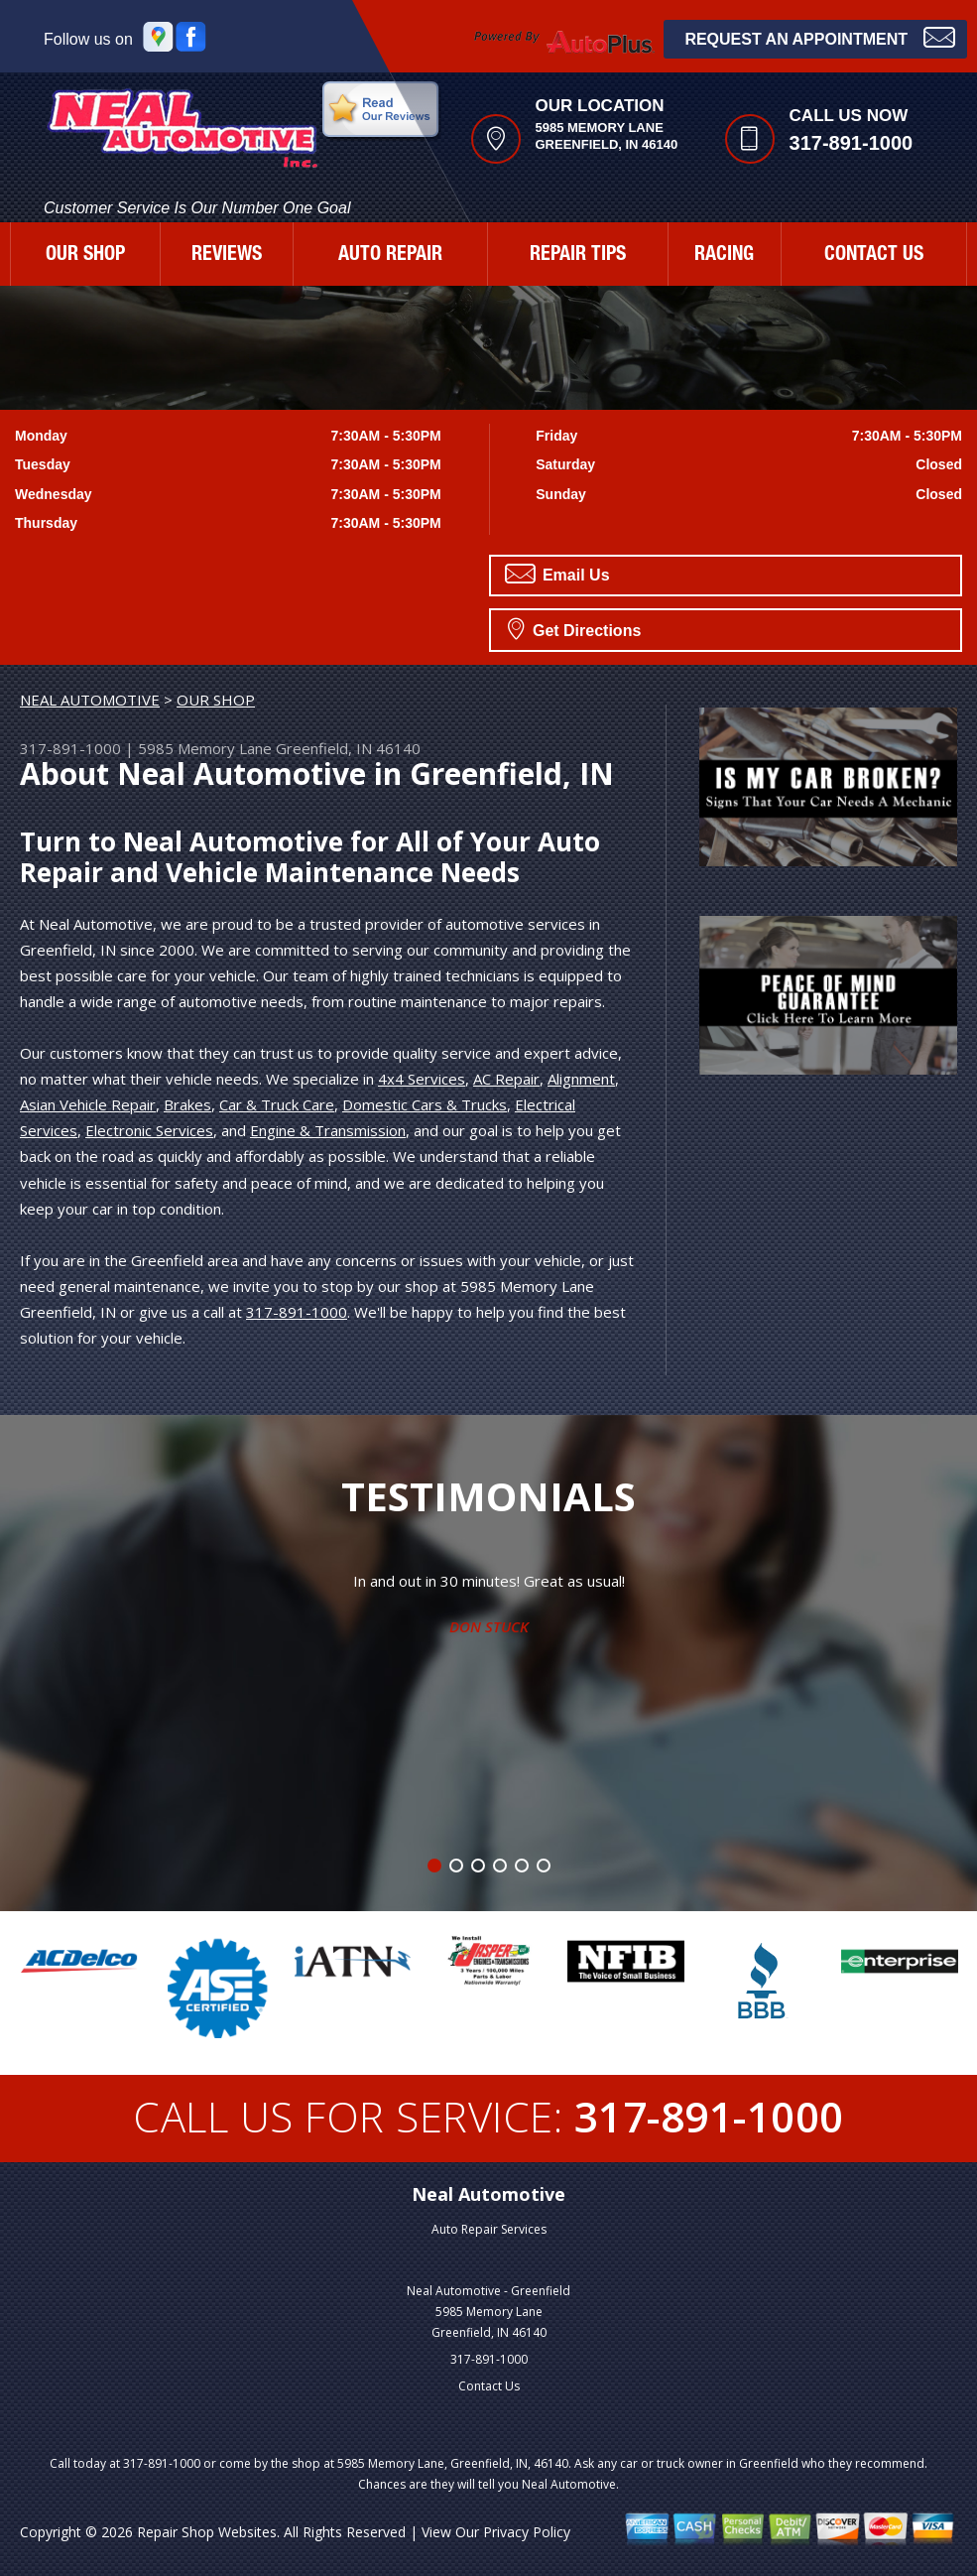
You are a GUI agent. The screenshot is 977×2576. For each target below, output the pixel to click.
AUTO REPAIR (390, 256)
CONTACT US (873, 256)
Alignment (581, 1079)
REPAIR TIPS (578, 256)
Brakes (187, 1104)
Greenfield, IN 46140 (348, 748)
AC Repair (506, 1079)
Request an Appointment (819, 37)
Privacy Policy (526, 2531)
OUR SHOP (85, 256)
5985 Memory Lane (205, 748)
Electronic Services (149, 1130)
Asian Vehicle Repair (88, 1104)
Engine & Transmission (328, 1130)
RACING (724, 256)
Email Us (557, 573)
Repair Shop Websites (207, 2531)
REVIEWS (226, 256)
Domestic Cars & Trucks (424, 1104)
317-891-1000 (852, 143)
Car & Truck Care (276, 1104)
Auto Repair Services (489, 2229)
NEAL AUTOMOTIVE (90, 699)
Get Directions (575, 628)
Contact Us (489, 2386)
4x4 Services (421, 1079)
